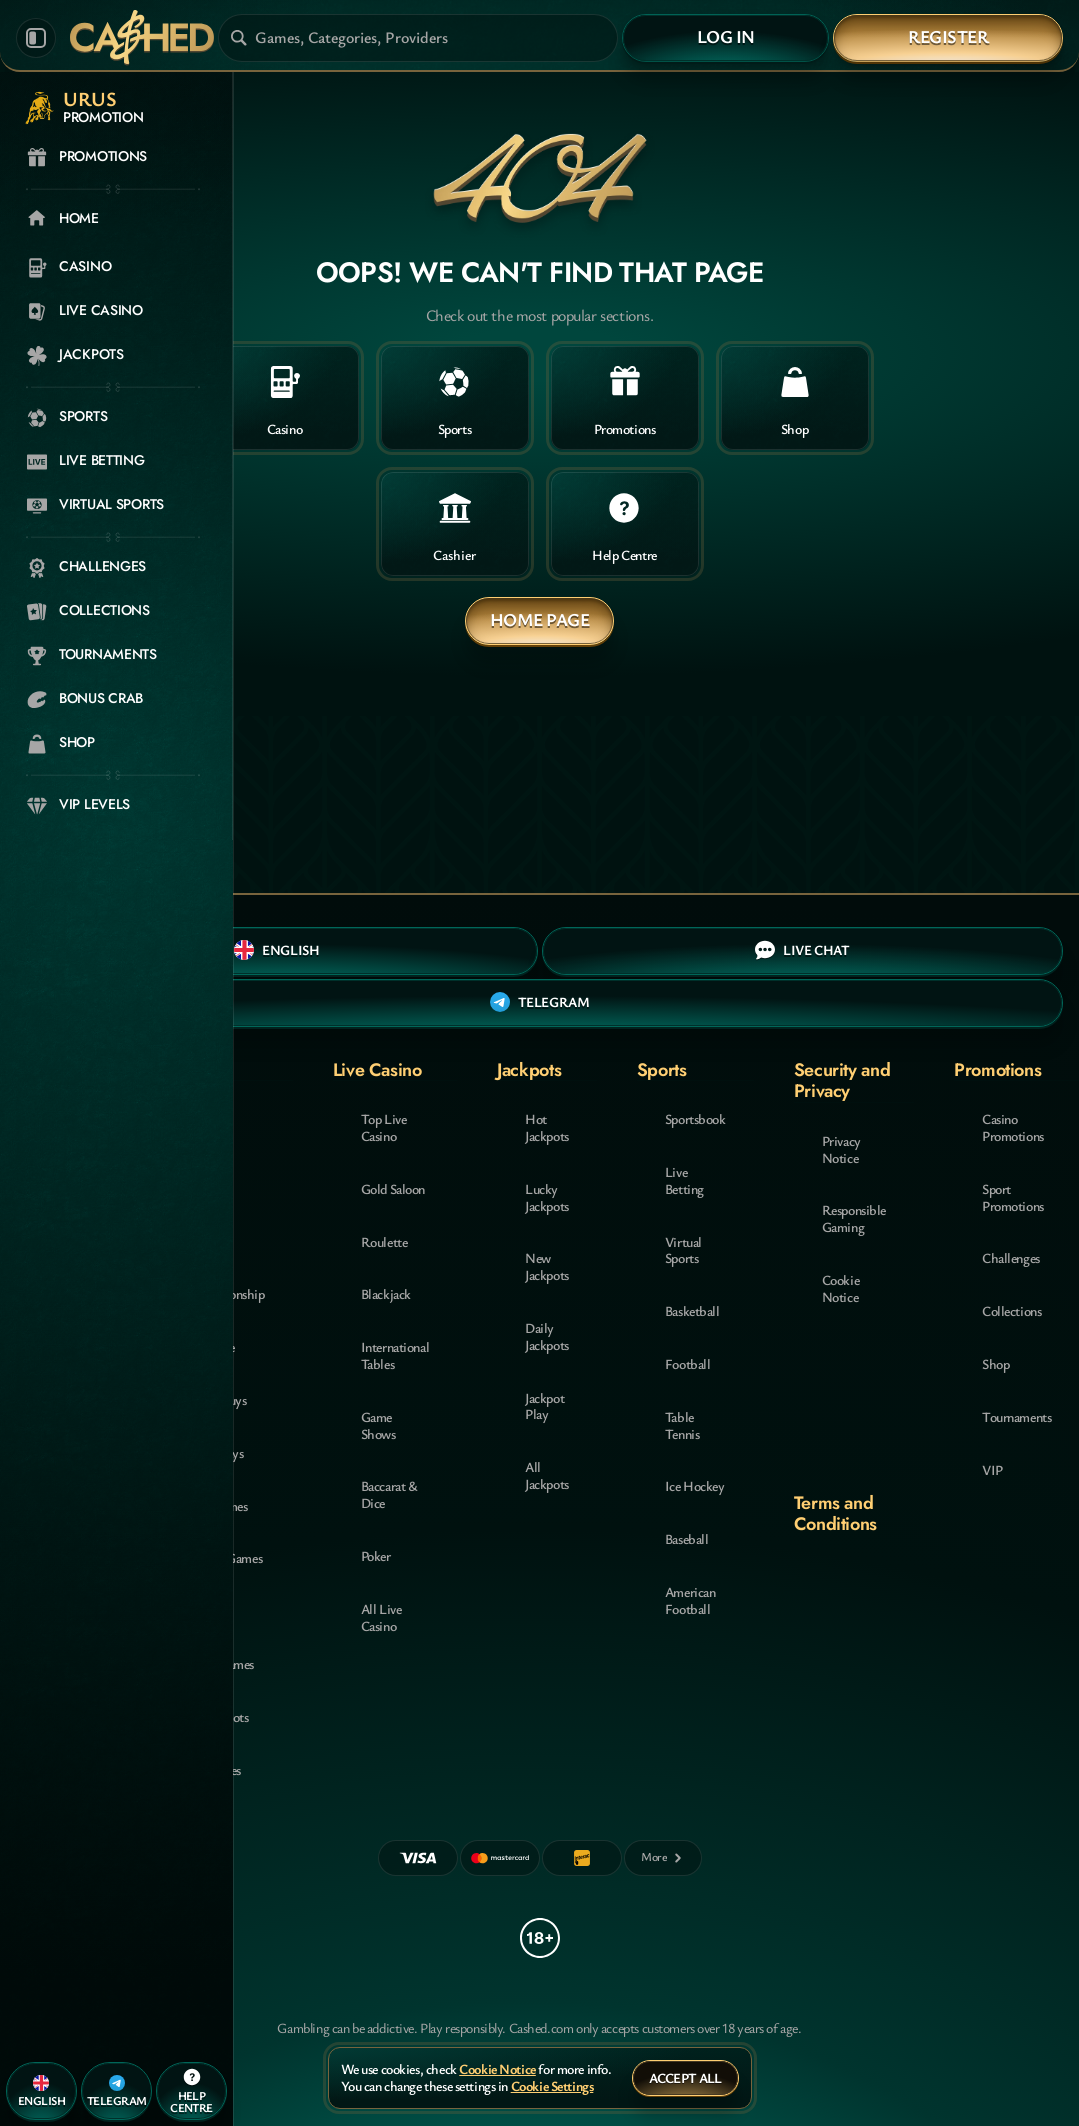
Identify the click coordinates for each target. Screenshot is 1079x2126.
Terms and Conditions (835, 1513)
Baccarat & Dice (389, 1494)
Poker (376, 1555)
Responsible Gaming (854, 1218)
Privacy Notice (841, 1149)
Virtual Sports (683, 1250)
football (688, 1363)
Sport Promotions (1013, 1197)
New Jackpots (547, 1266)
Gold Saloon (393, 1188)
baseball (687, 1538)
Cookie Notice (840, 1288)
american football (690, 1600)
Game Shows (378, 1425)
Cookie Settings (552, 2086)
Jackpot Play (544, 1406)
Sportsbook (695, 1118)
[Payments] (663, 1858)
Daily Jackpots (547, 1336)
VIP (992, 1469)
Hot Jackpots (547, 1127)
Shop (995, 1363)
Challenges (1011, 1257)
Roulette (384, 1241)
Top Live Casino (384, 1127)
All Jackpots (547, 1475)
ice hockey (695, 1485)
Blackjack (386, 1293)
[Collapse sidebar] (36, 38)
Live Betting (684, 1180)
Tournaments (1016, 1416)
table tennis (682, 1425)
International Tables (395, 1355)
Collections (1011, 1310)
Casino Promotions (1013, 1127)
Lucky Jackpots (547, 1197)
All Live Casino (381, 1617)
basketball (692, 1310)
